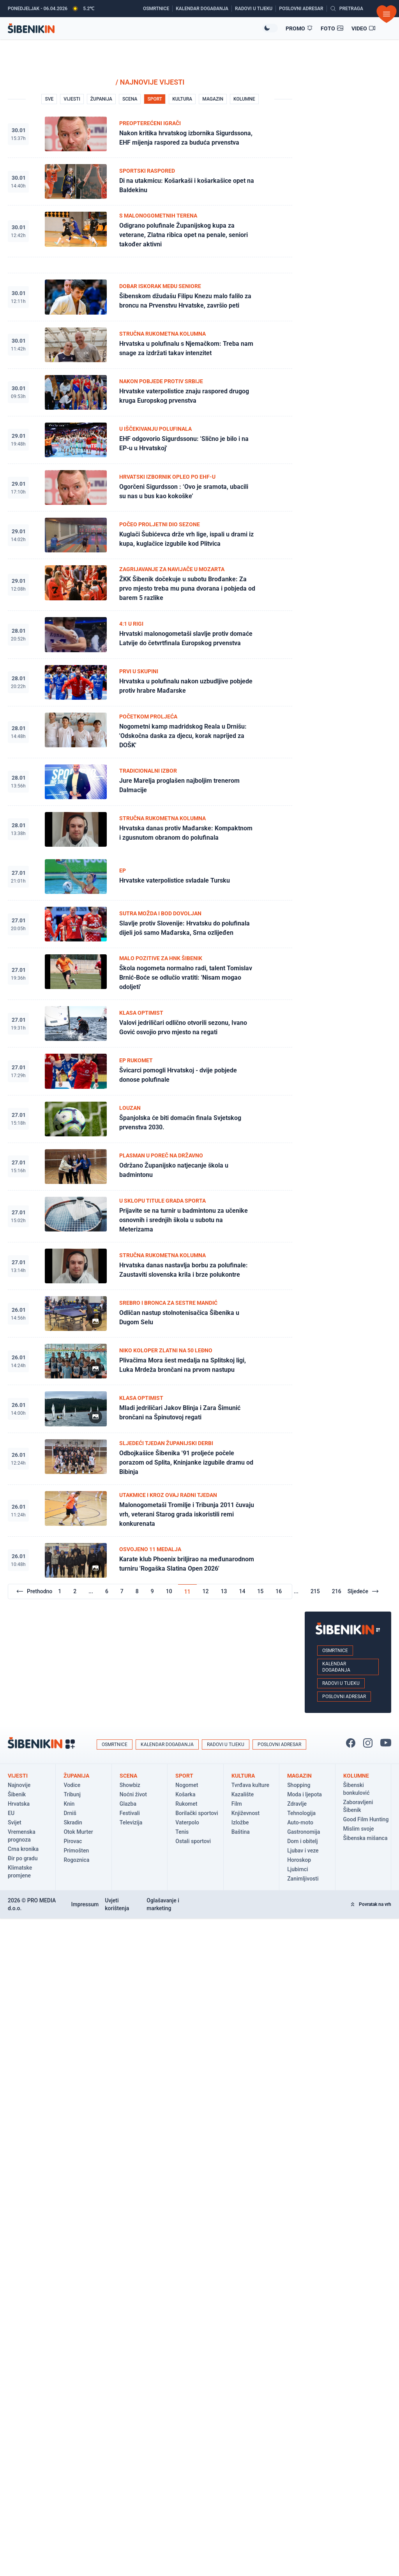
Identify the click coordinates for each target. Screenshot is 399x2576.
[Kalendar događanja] (204, 8)
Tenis (182, 1832)
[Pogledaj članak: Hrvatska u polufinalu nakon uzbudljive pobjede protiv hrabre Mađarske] (150, 682)
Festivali (130, 1813)
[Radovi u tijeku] (255, 8)
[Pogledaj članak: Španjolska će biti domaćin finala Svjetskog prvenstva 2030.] (150, 1119)
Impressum (85, 1904)
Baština (240, 1832)
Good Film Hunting (366, 1819)
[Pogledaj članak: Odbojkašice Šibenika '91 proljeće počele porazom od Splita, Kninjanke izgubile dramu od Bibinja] (150, 1459)
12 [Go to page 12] (206, 1591)
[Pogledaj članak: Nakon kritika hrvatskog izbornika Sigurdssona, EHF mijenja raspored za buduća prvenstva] (150, 134)
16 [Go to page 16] (278, 1591)
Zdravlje (297, 1804)
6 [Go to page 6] (106, 1591)
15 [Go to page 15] (260, 1591)
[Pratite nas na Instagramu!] (368, 1743)
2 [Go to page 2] (74, 1591)
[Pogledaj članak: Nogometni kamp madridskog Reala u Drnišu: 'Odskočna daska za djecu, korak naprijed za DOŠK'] (150, 732)
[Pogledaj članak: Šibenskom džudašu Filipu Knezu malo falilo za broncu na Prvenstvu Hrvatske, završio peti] (150, 297)
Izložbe (240, 1822)
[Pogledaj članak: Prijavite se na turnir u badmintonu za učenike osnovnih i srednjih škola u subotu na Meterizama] (150, 1216)
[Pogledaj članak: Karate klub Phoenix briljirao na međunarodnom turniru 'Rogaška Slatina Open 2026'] (150, 1560)
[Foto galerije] (332, 28)
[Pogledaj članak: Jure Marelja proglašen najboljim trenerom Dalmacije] (150, 782)
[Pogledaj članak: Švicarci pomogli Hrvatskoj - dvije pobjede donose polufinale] (150, 1071)
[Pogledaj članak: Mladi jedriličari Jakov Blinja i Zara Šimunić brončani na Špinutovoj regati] (150, 1409)
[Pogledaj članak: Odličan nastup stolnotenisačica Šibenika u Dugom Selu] (150, 1314)
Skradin (73, 1822)
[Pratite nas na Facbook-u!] (350, 1743)
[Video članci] (363, 28)
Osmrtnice (335, 1650)
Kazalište (242, 1794)
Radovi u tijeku (341, 1683)
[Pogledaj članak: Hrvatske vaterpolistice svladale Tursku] (150, 877)
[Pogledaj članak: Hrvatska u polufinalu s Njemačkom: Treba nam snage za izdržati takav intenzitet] (150, 345)
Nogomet (186, 1785)
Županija (76, 1776)
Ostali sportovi (193, 1841)
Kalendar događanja (336, 1667)
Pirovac (73, 1841)
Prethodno (34, 1591)
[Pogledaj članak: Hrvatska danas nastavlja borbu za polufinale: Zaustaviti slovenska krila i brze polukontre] (150, 1266)
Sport (184, 1776)
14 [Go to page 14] (242, 1591)
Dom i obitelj (302, 1841)
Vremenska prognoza (21, 1836)
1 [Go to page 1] (59, 1591)
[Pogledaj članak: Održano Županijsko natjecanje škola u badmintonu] (150, 1167)
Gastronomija (303, 1832)
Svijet (14, 1822)
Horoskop (299, 1860)
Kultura (243, 1776)
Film (236, 1804)
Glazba (128, 1804)
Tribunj (72, 1794)
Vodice (72, 1785)
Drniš (70, 1813)
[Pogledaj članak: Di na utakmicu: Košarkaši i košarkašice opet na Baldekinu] (150, 181)
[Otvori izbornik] (386, 14)
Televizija (131, 1822)
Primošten (76, 1850)
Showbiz (130, 1785)
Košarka (185, 1794)
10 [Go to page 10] (169, 1591)
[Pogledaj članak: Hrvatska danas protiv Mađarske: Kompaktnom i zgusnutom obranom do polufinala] (150, 829)
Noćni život (133, 1794)
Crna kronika (23, 1849)
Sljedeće (363, 1591)
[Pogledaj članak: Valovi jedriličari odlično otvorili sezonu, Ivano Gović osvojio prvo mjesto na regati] (150, 1023)
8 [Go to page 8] (137, 1591)
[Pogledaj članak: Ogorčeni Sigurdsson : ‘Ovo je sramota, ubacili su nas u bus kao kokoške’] (150, 487)
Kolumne (356, 1776)
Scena (128, 1776)
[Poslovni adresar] (303, 8)
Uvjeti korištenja (117, 1904)
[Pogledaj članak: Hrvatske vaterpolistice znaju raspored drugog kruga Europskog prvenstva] (150, 392)
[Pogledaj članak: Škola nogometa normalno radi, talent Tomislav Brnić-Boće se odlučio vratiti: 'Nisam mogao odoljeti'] (150, 974)
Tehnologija (301, 1813)
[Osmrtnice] (158, 8)
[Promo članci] (299, 28)
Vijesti (18, 1776)
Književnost (245, 1813)
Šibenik (17, 1794)
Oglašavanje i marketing (163, 1904)
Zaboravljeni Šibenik (358, 1806)
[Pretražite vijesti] (346, 8)
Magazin (299, 1776)
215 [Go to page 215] (315, 1591)
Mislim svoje (358, 1829)
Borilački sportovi (196, 1813)
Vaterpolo (187, 1822)
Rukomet (186, 1804)
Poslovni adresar (344, 1696)
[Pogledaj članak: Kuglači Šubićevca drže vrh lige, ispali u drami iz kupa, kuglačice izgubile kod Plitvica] (150, 535)
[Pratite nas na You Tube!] (385, 1742)
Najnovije (19, 1785)
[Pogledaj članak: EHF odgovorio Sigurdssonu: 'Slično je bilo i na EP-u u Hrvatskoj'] (150, 440)
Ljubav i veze (302, 1850)
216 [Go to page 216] (336, 1591)
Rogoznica (76, 1860)
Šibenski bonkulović (356, 1789)
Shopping (298, 1785)
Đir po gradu (23, 1858)
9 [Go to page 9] (152, 1591)
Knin (69, 1804)
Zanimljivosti (302, 1878)
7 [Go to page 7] (122, 1591)
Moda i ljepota (304, 1794)
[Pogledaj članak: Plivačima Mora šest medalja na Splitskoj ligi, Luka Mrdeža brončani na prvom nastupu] (150, 1361)
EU (11, 1813)
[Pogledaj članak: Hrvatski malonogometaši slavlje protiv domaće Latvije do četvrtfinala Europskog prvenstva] (150, 634)
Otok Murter (78, 1832)
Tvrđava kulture (250, 1785)
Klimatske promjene (20, 1872)
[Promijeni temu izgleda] (270, 28)
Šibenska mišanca (365, 1838)
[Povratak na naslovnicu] (135, 28)
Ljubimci (297, 1869)
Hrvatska (19, 1804)
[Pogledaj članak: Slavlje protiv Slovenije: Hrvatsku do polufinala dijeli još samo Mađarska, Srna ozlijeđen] (150, 924)
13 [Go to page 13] (224, 1591)
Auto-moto (300, 1822)
